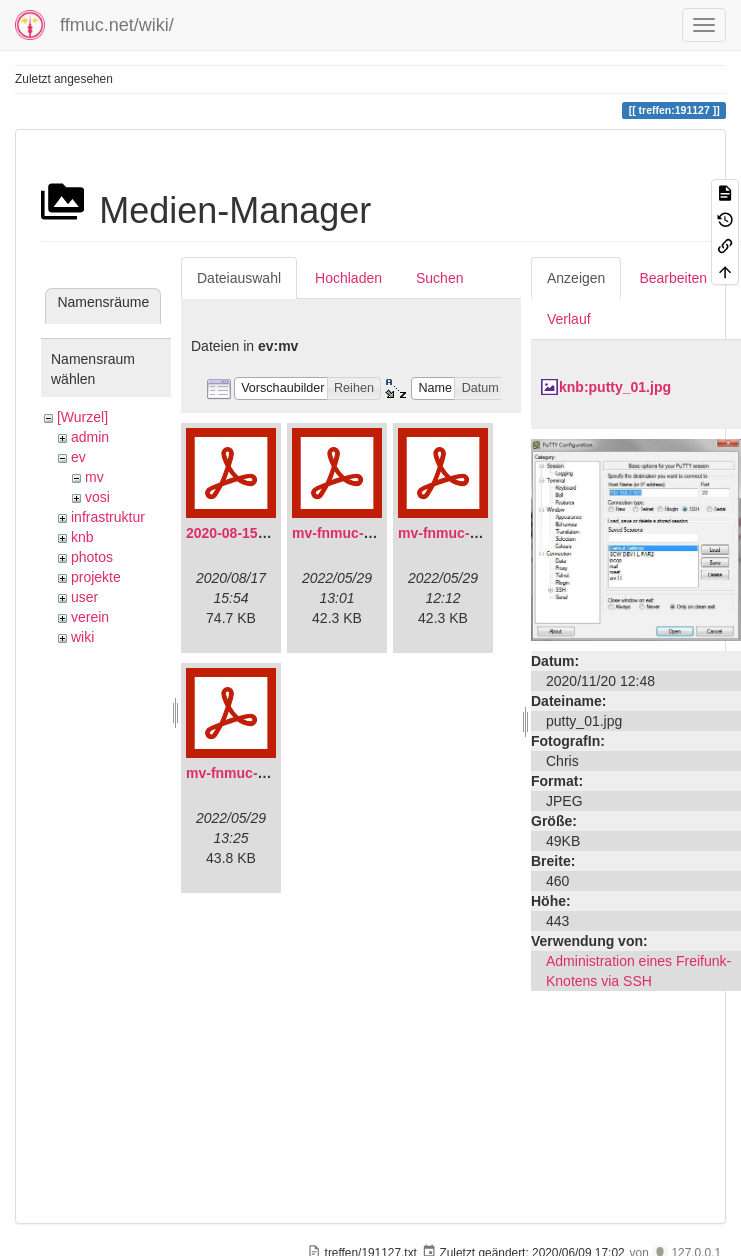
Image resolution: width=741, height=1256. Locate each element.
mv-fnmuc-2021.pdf (356, 533)
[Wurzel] (82, 417)
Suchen (439, 278)
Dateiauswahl (239, 278)
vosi (97, 497)
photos (92, 557)
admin (90, 437)
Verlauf (569, 319)
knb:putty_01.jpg (615, 387)
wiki (82, 637)
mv (94, 477)
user (84, 597)
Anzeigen (576, 278)
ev (78, 457)
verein (90, 617)
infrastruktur (108, 517)
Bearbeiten (673, 278)
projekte (96, 577)
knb (82, 537)
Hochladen (348, 278)
